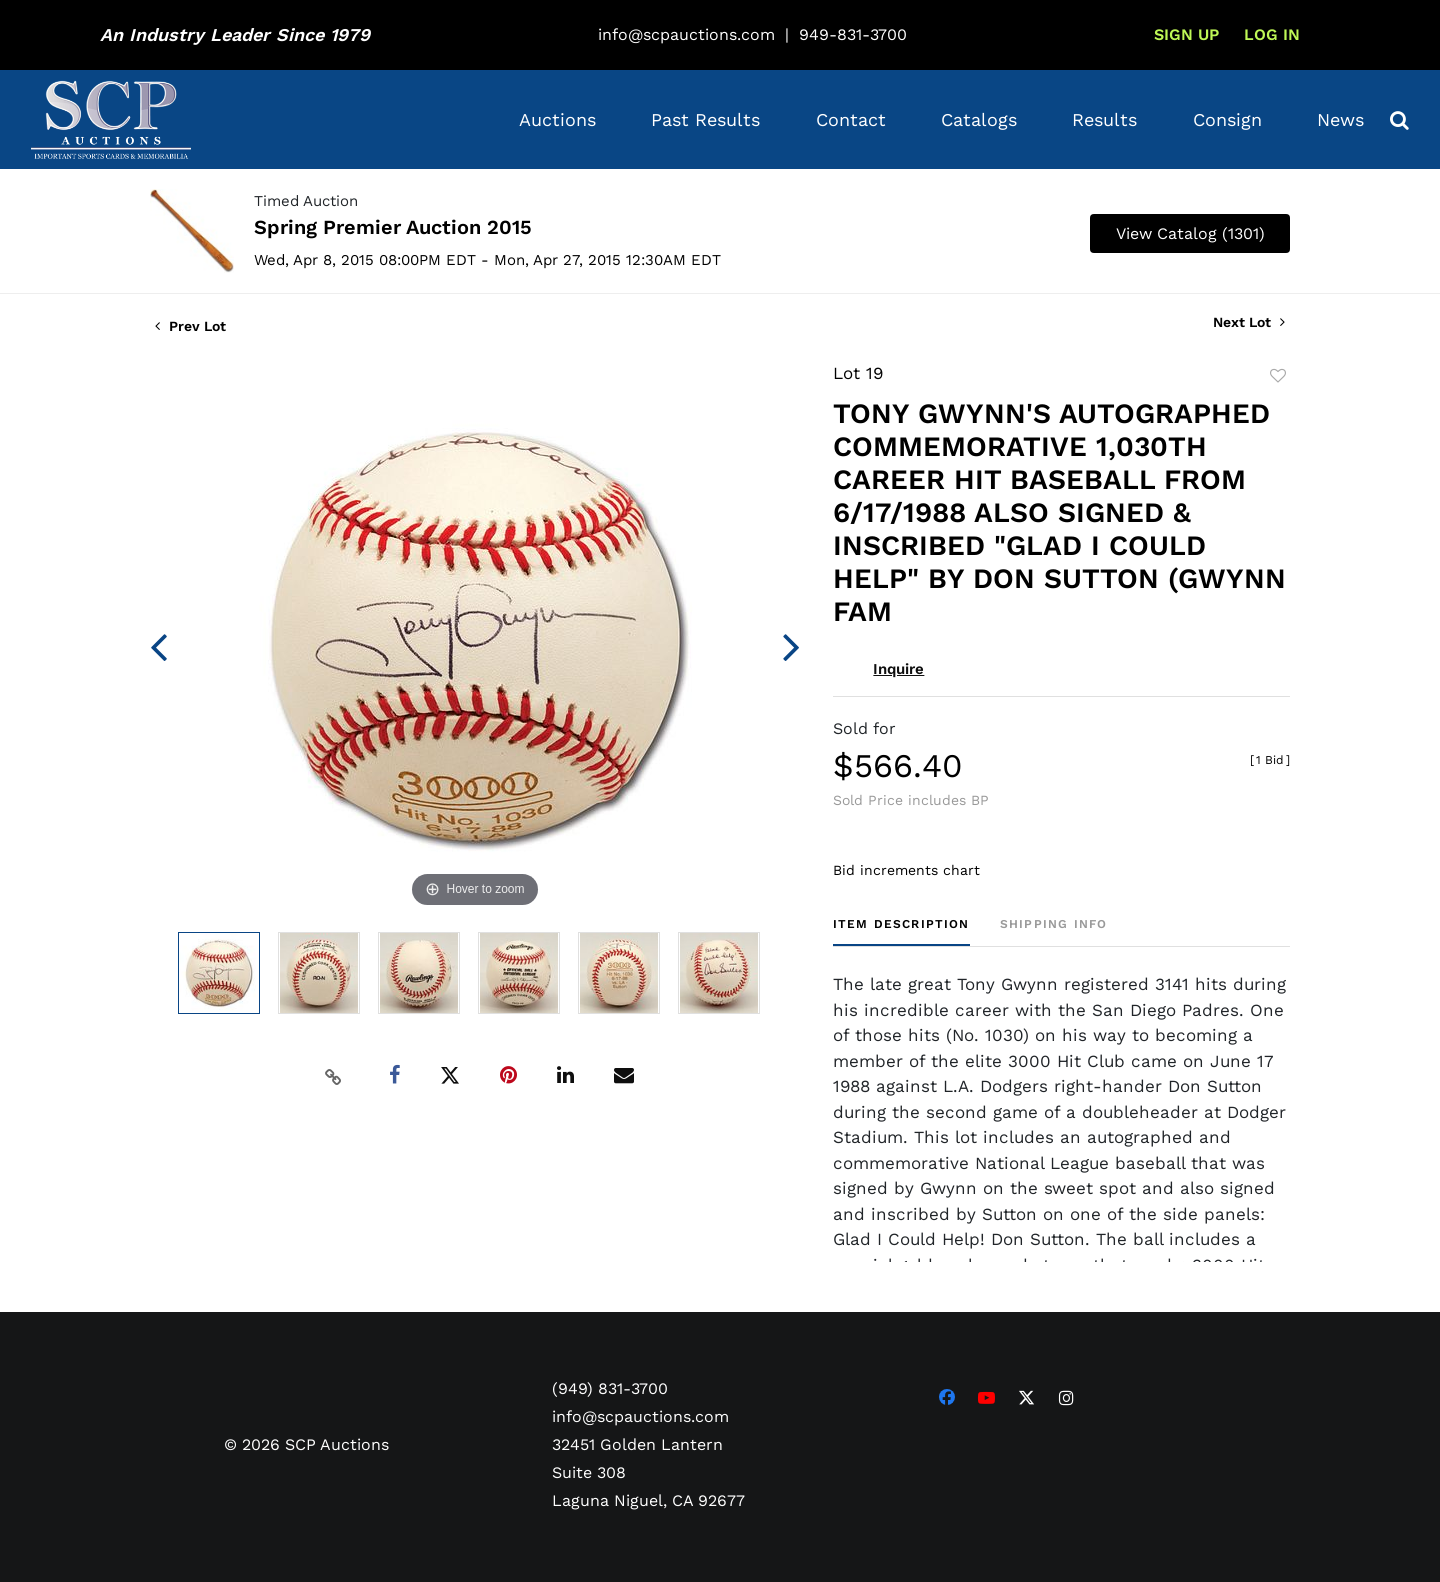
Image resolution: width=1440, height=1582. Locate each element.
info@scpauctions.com (686, 34)
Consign (1227, 119)
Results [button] (1104, 119)
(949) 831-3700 (610, 1388)
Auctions (557, 119)
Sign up (1186, 34)
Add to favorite (1278, 376)
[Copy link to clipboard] (334, 1076)
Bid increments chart (906, 870)
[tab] (901, 931)
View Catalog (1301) (1190, 233)
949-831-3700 (853, 34)
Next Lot (1249, 322)
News (1340, 119)
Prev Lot (190, 326)
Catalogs (979, 119)
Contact (851, 119)
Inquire (898, 669)
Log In (1272, 34)
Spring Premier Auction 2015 (393, 227)
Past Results (705, 119)
